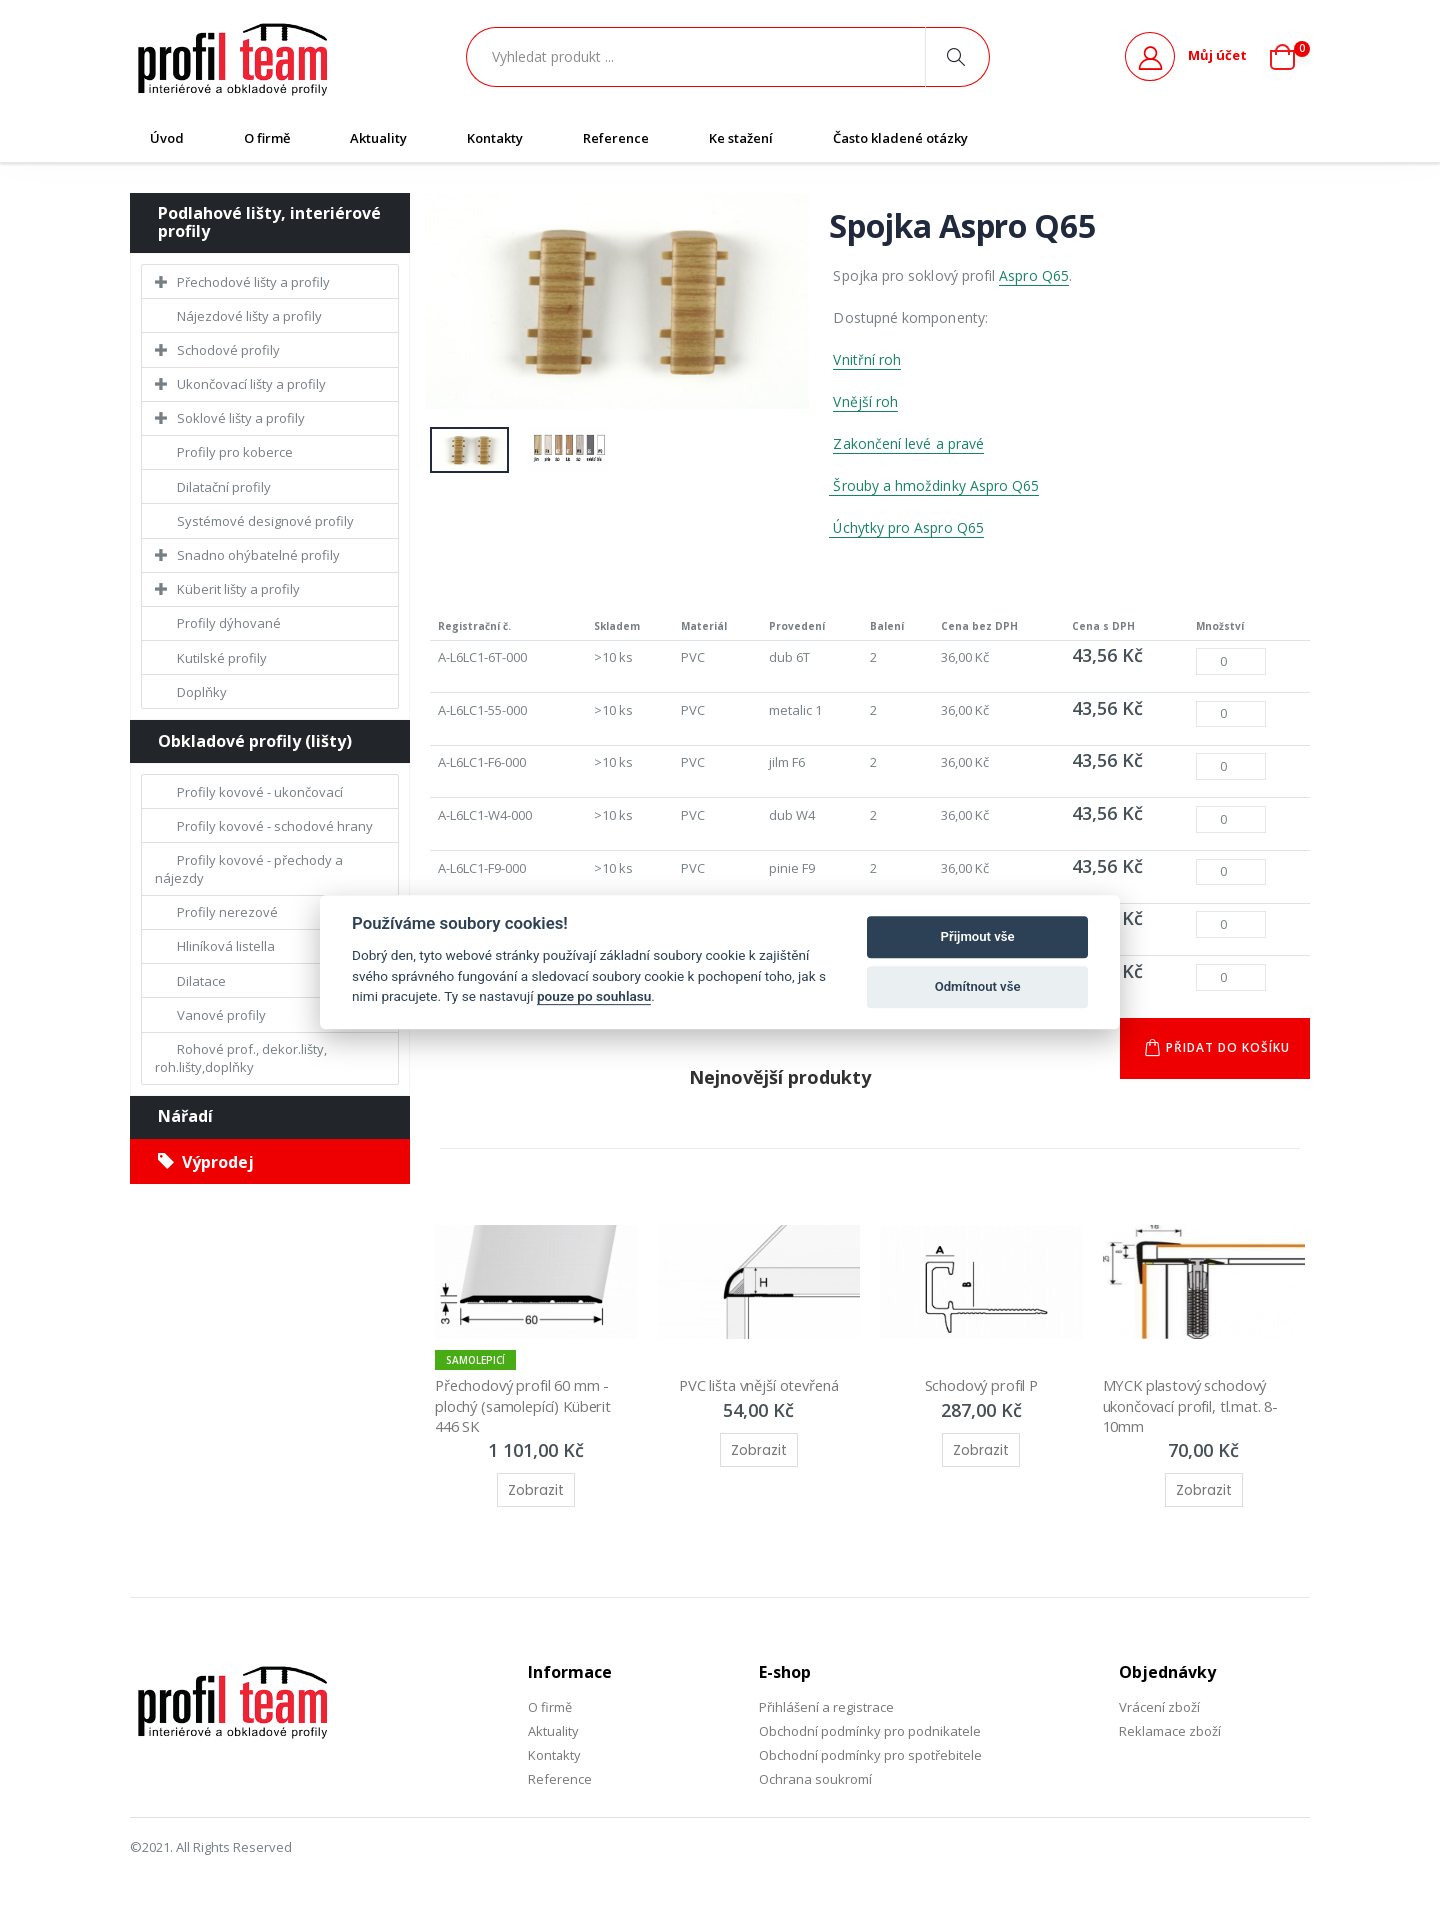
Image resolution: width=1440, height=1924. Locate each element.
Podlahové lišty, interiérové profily (269, 222)
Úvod (167, 138)
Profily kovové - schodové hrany (275, 826)
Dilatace (201, 981)
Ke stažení (741, 138)
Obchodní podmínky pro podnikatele (870, 1733)
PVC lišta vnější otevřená (759, 1388)
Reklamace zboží (1170, 1733)
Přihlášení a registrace (826, 1709)
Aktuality (378, 138)
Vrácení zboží (1159, 1709)
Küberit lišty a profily (238, 589)
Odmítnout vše (978, 986)
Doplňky (202, 692)
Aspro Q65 (1034, 275)
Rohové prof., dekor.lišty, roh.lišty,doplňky (241, 1058)
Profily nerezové (227, 912)
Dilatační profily (224, 487)
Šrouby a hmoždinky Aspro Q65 (934, 485)
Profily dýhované (229, 623)
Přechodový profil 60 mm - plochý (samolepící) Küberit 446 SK (527, 1408)
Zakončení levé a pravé (908, 443)
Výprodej (206, 1162)
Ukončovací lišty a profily (251, 384)
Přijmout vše (978, 936)
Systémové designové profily (265, 521)
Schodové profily (228, 350)
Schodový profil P (981, 1388)
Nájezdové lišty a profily (249, 316)
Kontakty (495, 138)
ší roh (880, 401)
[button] (1290, 57)
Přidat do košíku (1227, 1050)
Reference (616, 138)
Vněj (847, 401)
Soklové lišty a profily (241, 418)
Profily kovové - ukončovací (260, 792)
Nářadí (185, 1116)
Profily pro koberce (235, 452)
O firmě (267, 138)
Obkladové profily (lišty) (255, 741)
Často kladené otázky (900, 138)
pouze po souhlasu (594, 996)
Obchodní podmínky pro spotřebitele (870, 1758)
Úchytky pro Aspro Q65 (907, 527)
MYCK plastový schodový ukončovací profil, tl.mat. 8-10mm (1192, 1408)
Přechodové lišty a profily (253, 282)
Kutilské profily (222, 658)
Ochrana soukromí (815, 1782)
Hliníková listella (226, 946)
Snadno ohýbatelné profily (258, 555)
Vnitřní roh (867, 359)
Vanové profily (221, 1015)
